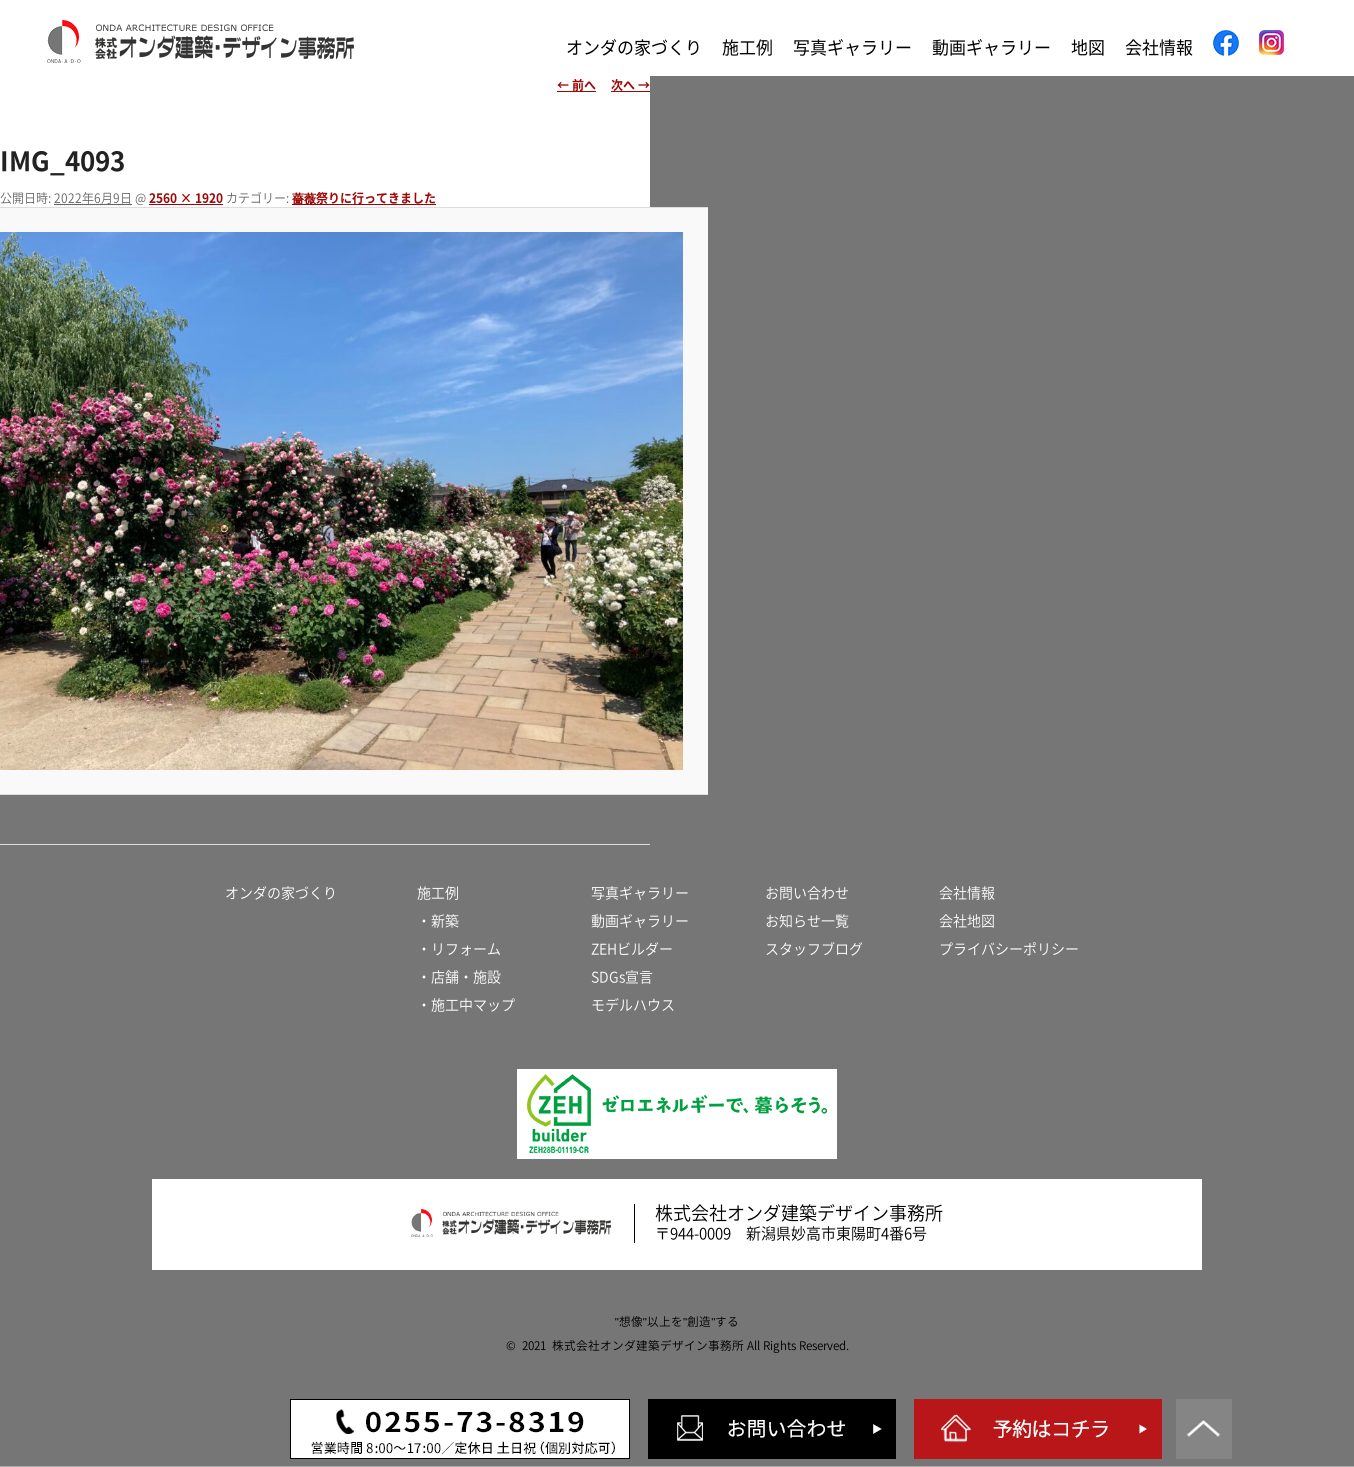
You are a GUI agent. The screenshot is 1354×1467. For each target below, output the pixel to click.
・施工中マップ (466, 1005)
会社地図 (967, 921)
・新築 (438, 921)
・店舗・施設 (459, 977)
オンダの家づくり (634, 47)
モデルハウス (633, 1005)
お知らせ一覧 (807, 921)
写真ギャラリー (852, 47)
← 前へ (576, 85)
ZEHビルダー (632, 949)
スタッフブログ (814, 949)
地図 (1088, 47)
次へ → (630, 85)
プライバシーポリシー (1009, 949)
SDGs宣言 (622, 977)
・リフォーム (459, 949)
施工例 (747, 47)
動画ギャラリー (991, 47)
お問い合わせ (807, 893)
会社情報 (1159, 47)
